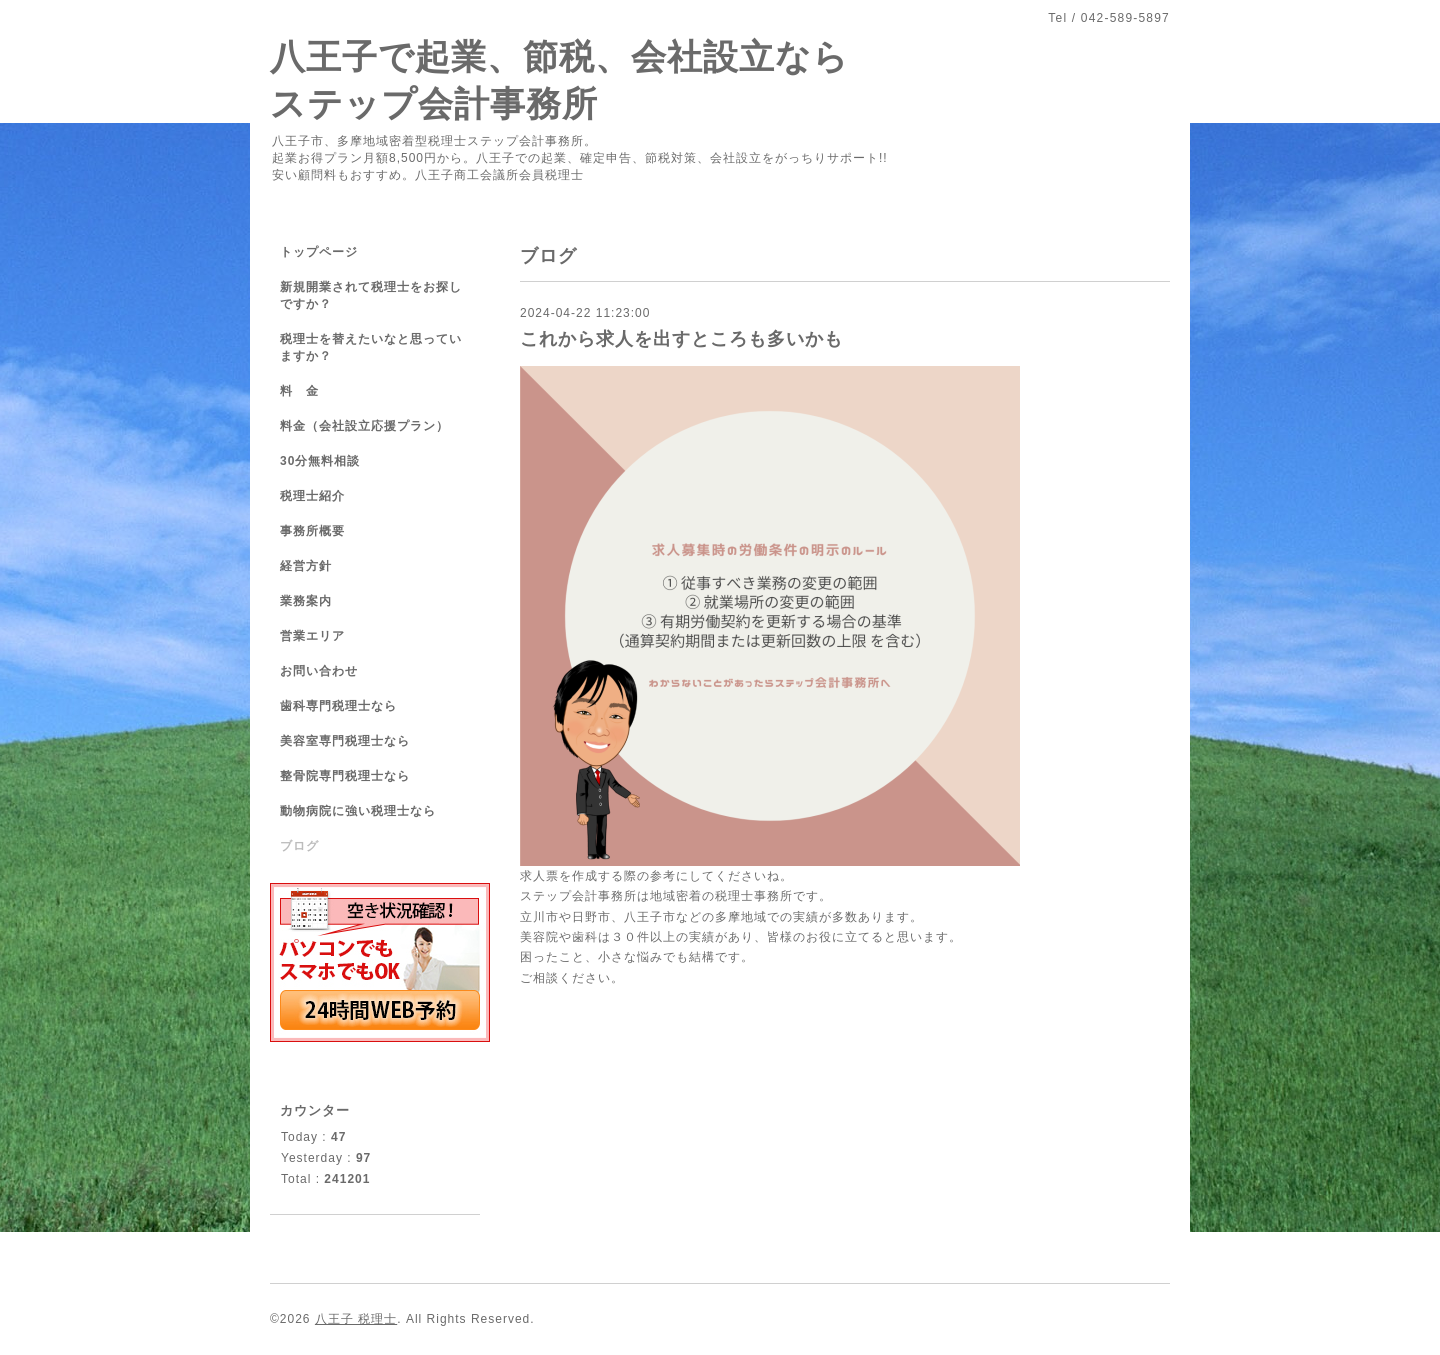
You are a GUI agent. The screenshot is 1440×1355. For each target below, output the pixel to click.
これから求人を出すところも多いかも (681, 339)
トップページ (319, 252)
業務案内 (306, 601)
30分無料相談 (320, 461)
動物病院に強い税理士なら (358, 811)
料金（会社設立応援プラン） (364, 426)
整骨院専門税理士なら (345, 776)
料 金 (299, 391)
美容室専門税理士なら (345, 741)
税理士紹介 (312, 496)
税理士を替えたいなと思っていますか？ (371, 347)
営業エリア (312, 636)
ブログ (299, 846)
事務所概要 (312, 531)
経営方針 (306, 566)
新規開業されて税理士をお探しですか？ (371, 295)
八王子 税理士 (356, 1319)
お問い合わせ (319, 671)
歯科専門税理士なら (338, 706)
